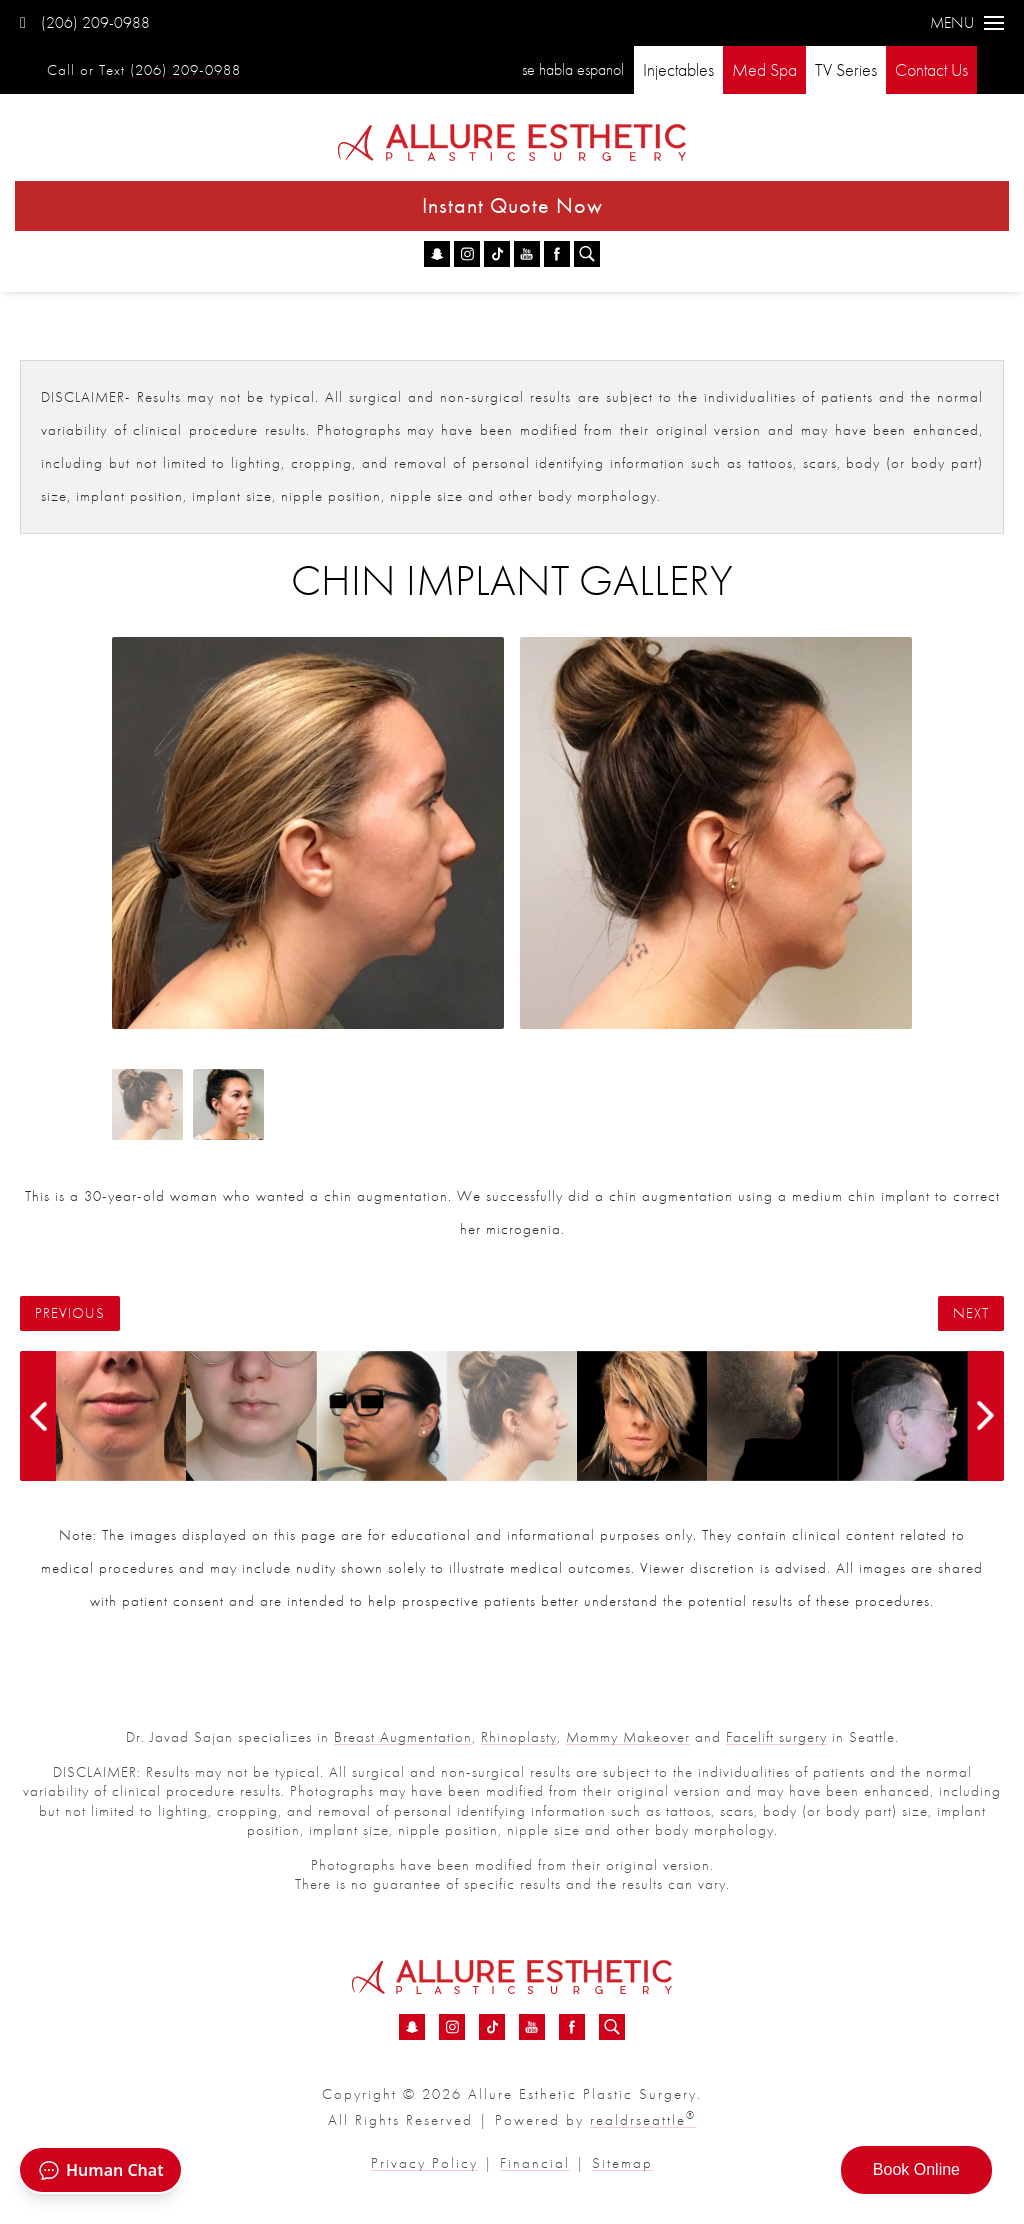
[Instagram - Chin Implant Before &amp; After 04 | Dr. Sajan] (467, 254)
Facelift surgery (776, 1737)
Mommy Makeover (628, 1737)
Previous (70, 1313)
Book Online (916, 2169)
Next (971, 1313)
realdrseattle (643, 2120)
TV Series (846, 69)
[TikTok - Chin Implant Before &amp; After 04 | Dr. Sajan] (497, 254)
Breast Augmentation (403, 1737)
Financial (535, 2163)
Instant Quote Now (512, 205)
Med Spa (764, 69)
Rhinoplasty (519, 1737)
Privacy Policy (424, 2163)
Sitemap (622, 2163)
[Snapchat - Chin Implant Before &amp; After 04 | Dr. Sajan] (437, 254)
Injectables (678, 69)
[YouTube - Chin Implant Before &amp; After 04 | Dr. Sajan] (527, 254)
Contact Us (931, 69)
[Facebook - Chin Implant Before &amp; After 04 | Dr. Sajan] (557, 254)
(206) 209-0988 (85, 22)
